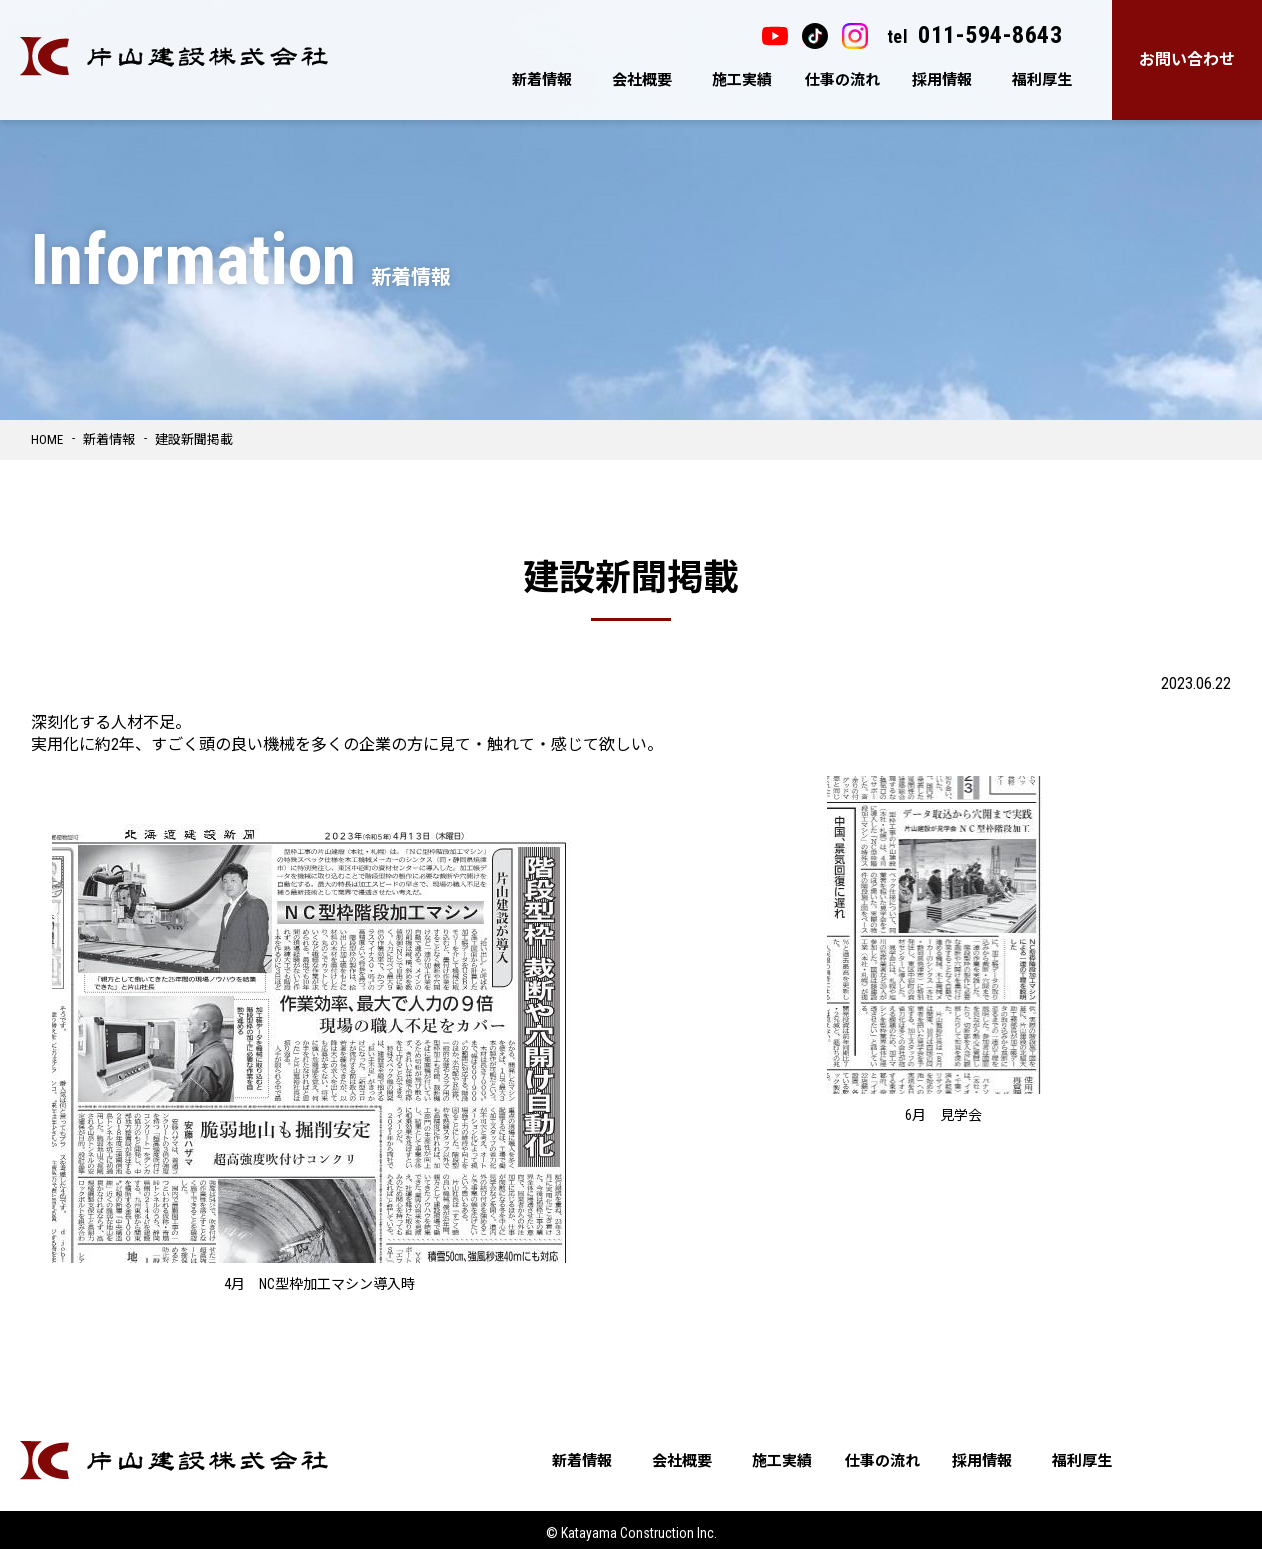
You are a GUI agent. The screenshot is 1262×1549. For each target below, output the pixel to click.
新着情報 (542, 80)
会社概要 (642, 80)
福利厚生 (1042, 80)
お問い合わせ (1187, 59)
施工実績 (742, 80)
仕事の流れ (842, 80)
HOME (47, 439)
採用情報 (942, 80)
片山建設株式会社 (174, 56)
